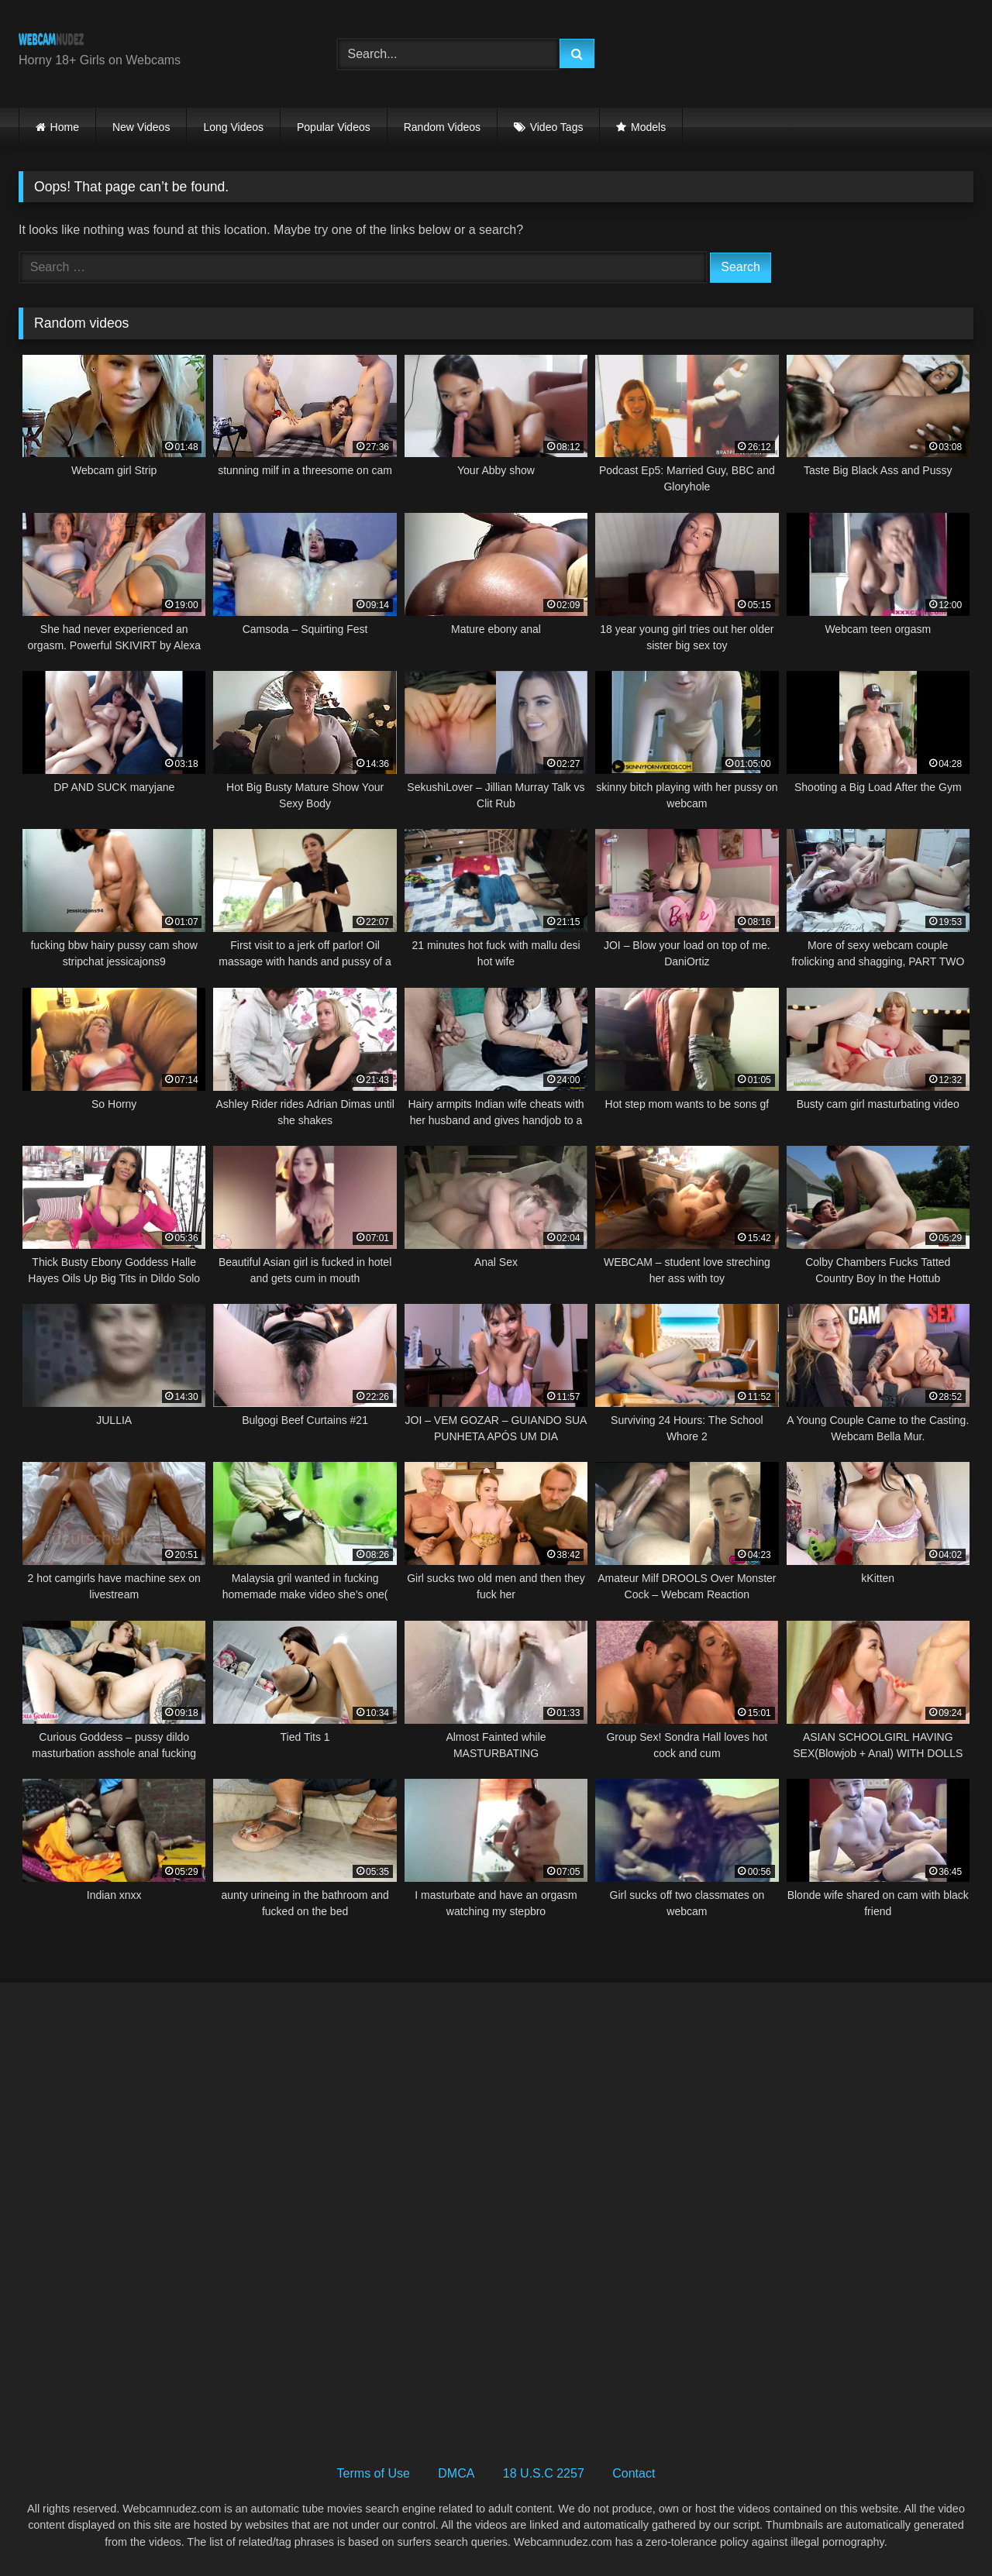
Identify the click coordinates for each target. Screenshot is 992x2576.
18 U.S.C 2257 (543, 2473)
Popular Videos (333, 127)
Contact (633, 2473)
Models (648, 127)
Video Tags (557, 127)
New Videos (141, 127)
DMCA (456, 2473)
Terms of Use (373, 2473)
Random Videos (442, 127)
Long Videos (233, 127)
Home (64, 127)
